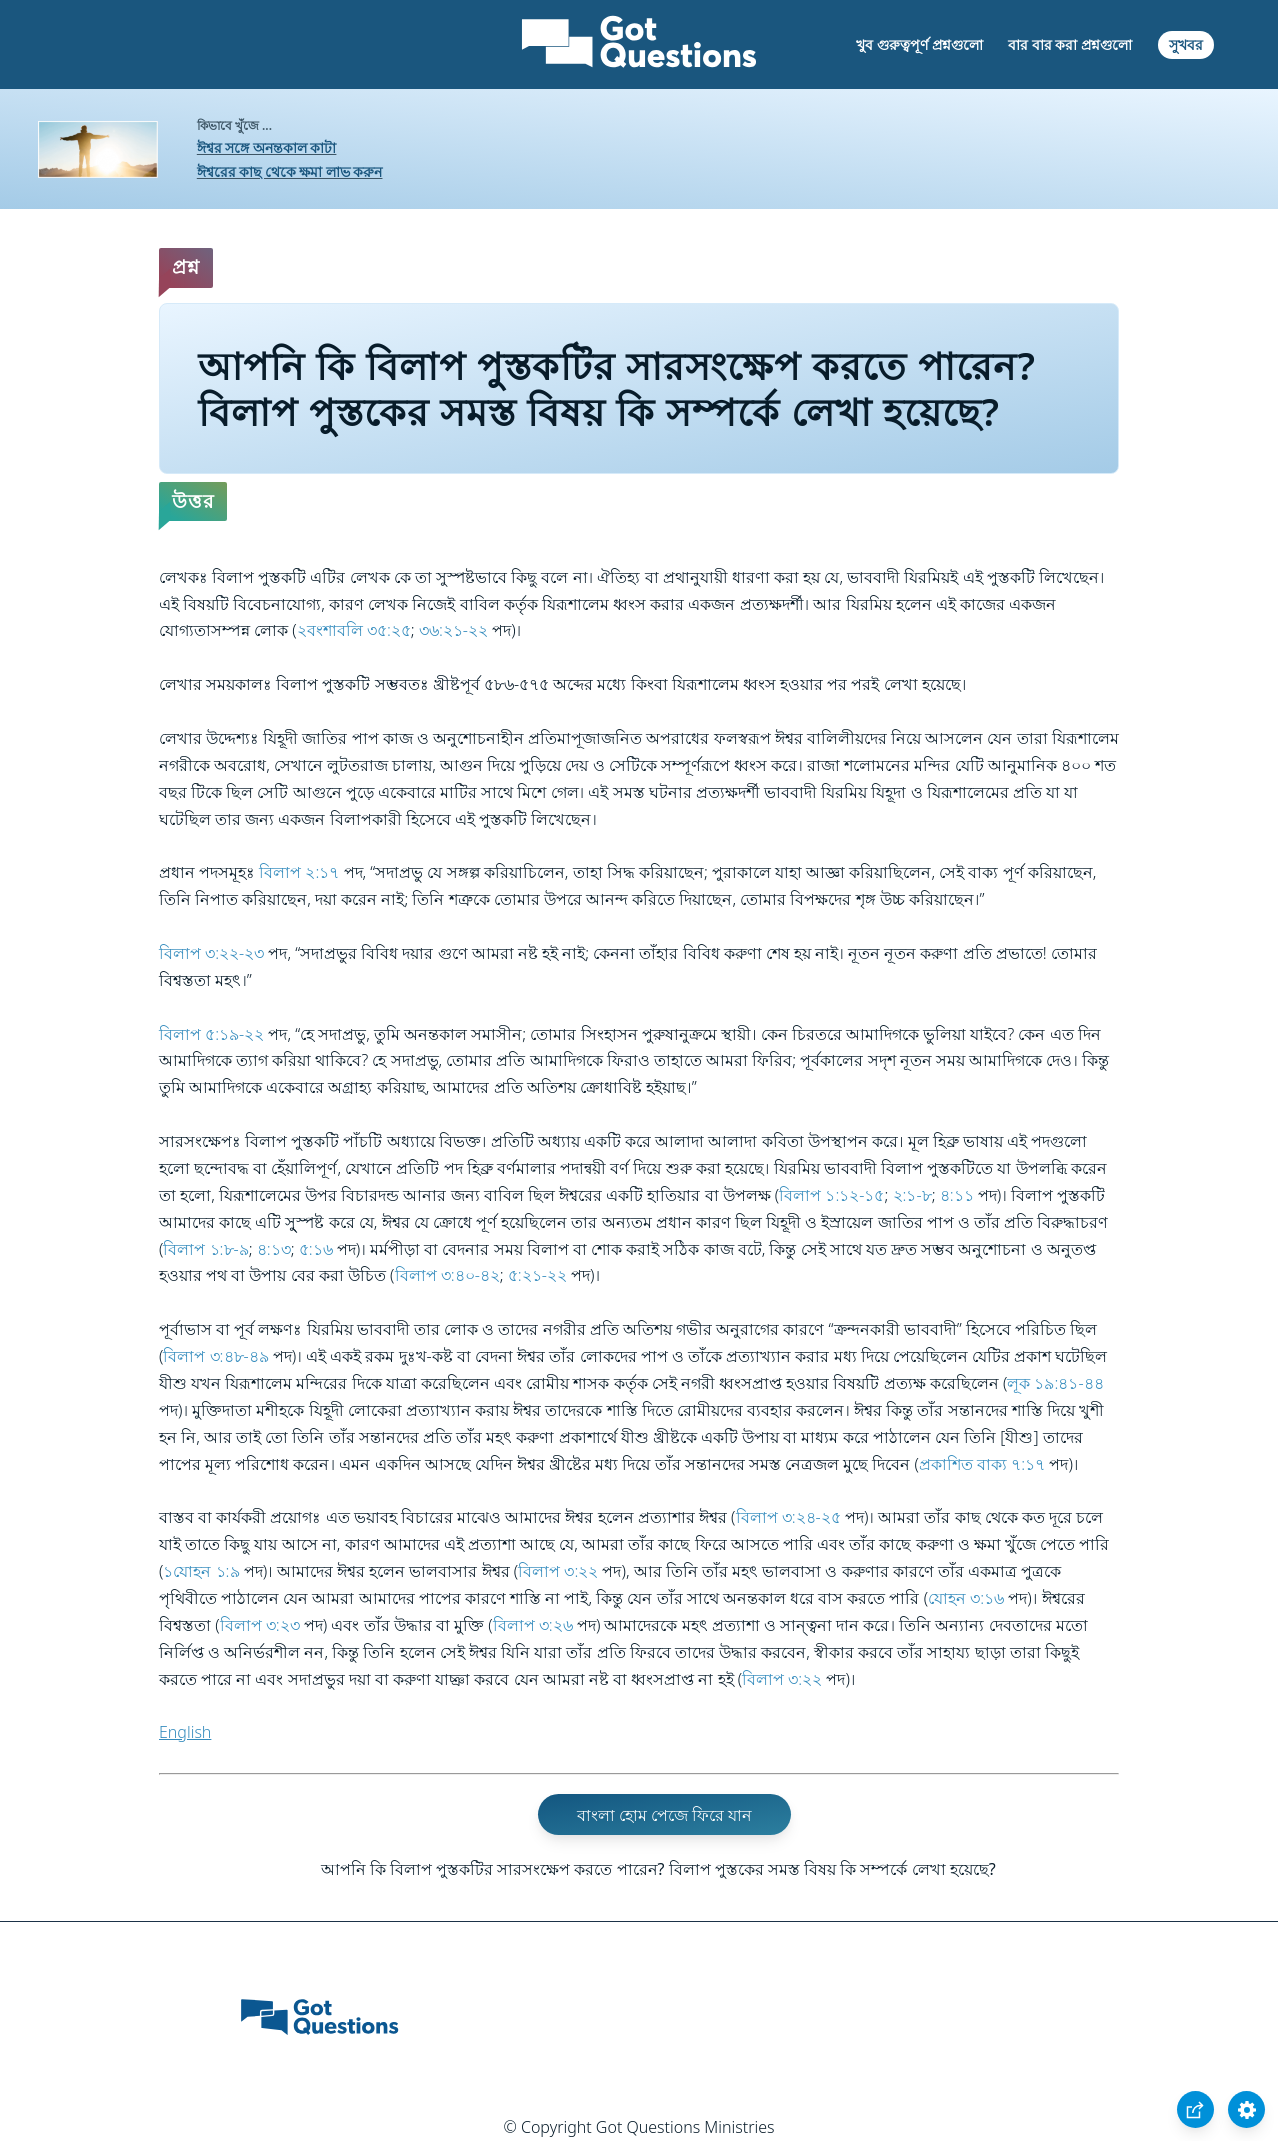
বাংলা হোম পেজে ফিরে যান (665, 1815)
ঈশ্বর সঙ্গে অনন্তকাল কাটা (267, 147)
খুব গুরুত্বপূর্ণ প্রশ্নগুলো (919, 44)
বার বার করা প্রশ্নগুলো (1070, 44)
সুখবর (1186, 44)
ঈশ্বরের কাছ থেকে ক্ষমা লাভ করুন (290, 171)
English (185, 1732)
